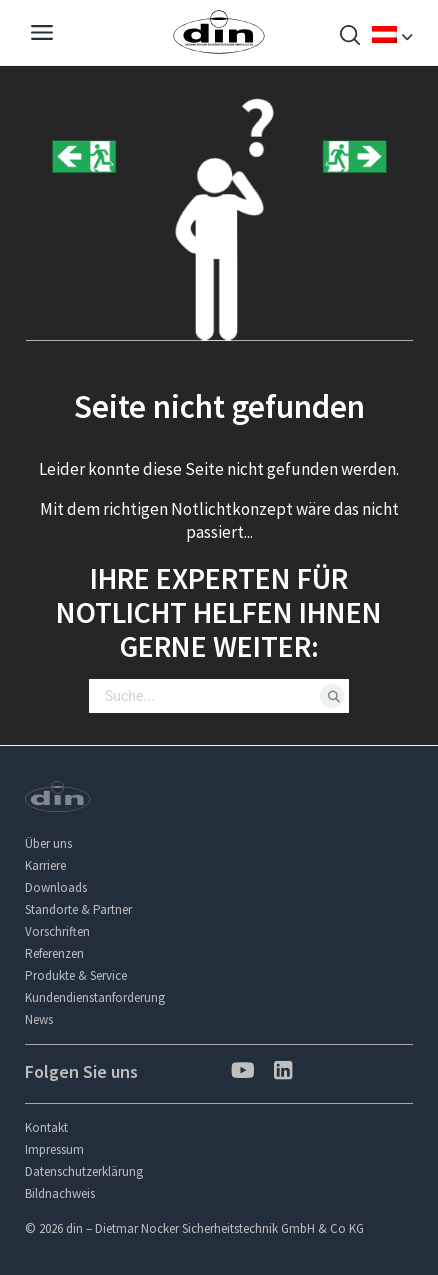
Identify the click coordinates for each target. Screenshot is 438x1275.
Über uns (48, 843)
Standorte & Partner (78, 909)
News (39, 1019)
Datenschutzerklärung (84, 1171)
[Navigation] (42, 35)
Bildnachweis (60, 1193)
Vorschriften (57, 931)
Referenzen (54, 953)
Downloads (56, 887)
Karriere (45, 865)
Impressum (54, 1149)
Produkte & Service (76, 975)
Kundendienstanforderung (95, 997)
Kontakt (46, 1127)
